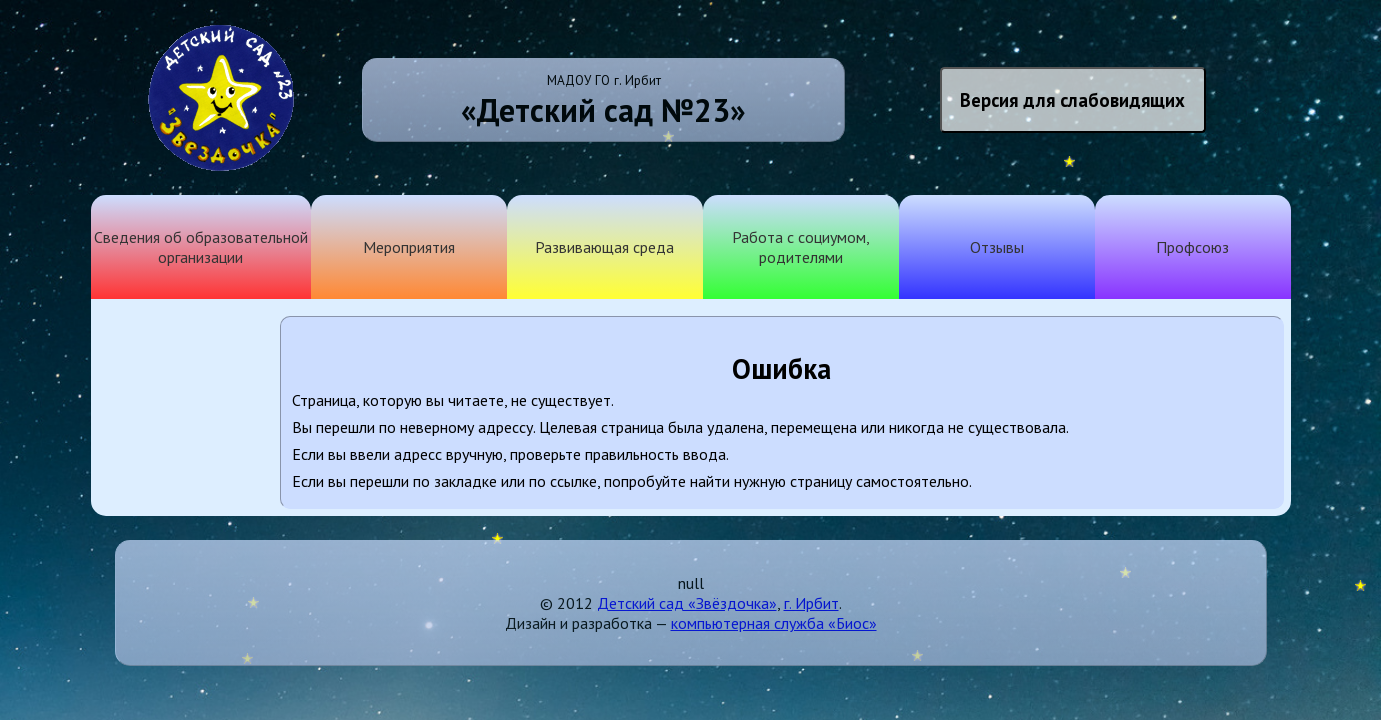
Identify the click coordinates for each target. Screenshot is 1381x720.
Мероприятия (409, 247)
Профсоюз (1192, 247)
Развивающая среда (604, 247)
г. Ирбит (811, 603)
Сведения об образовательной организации (201, 247)
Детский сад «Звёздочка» (687, 603)
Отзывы (997, 247)
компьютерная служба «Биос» (774, 623)
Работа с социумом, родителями (801, 247)
